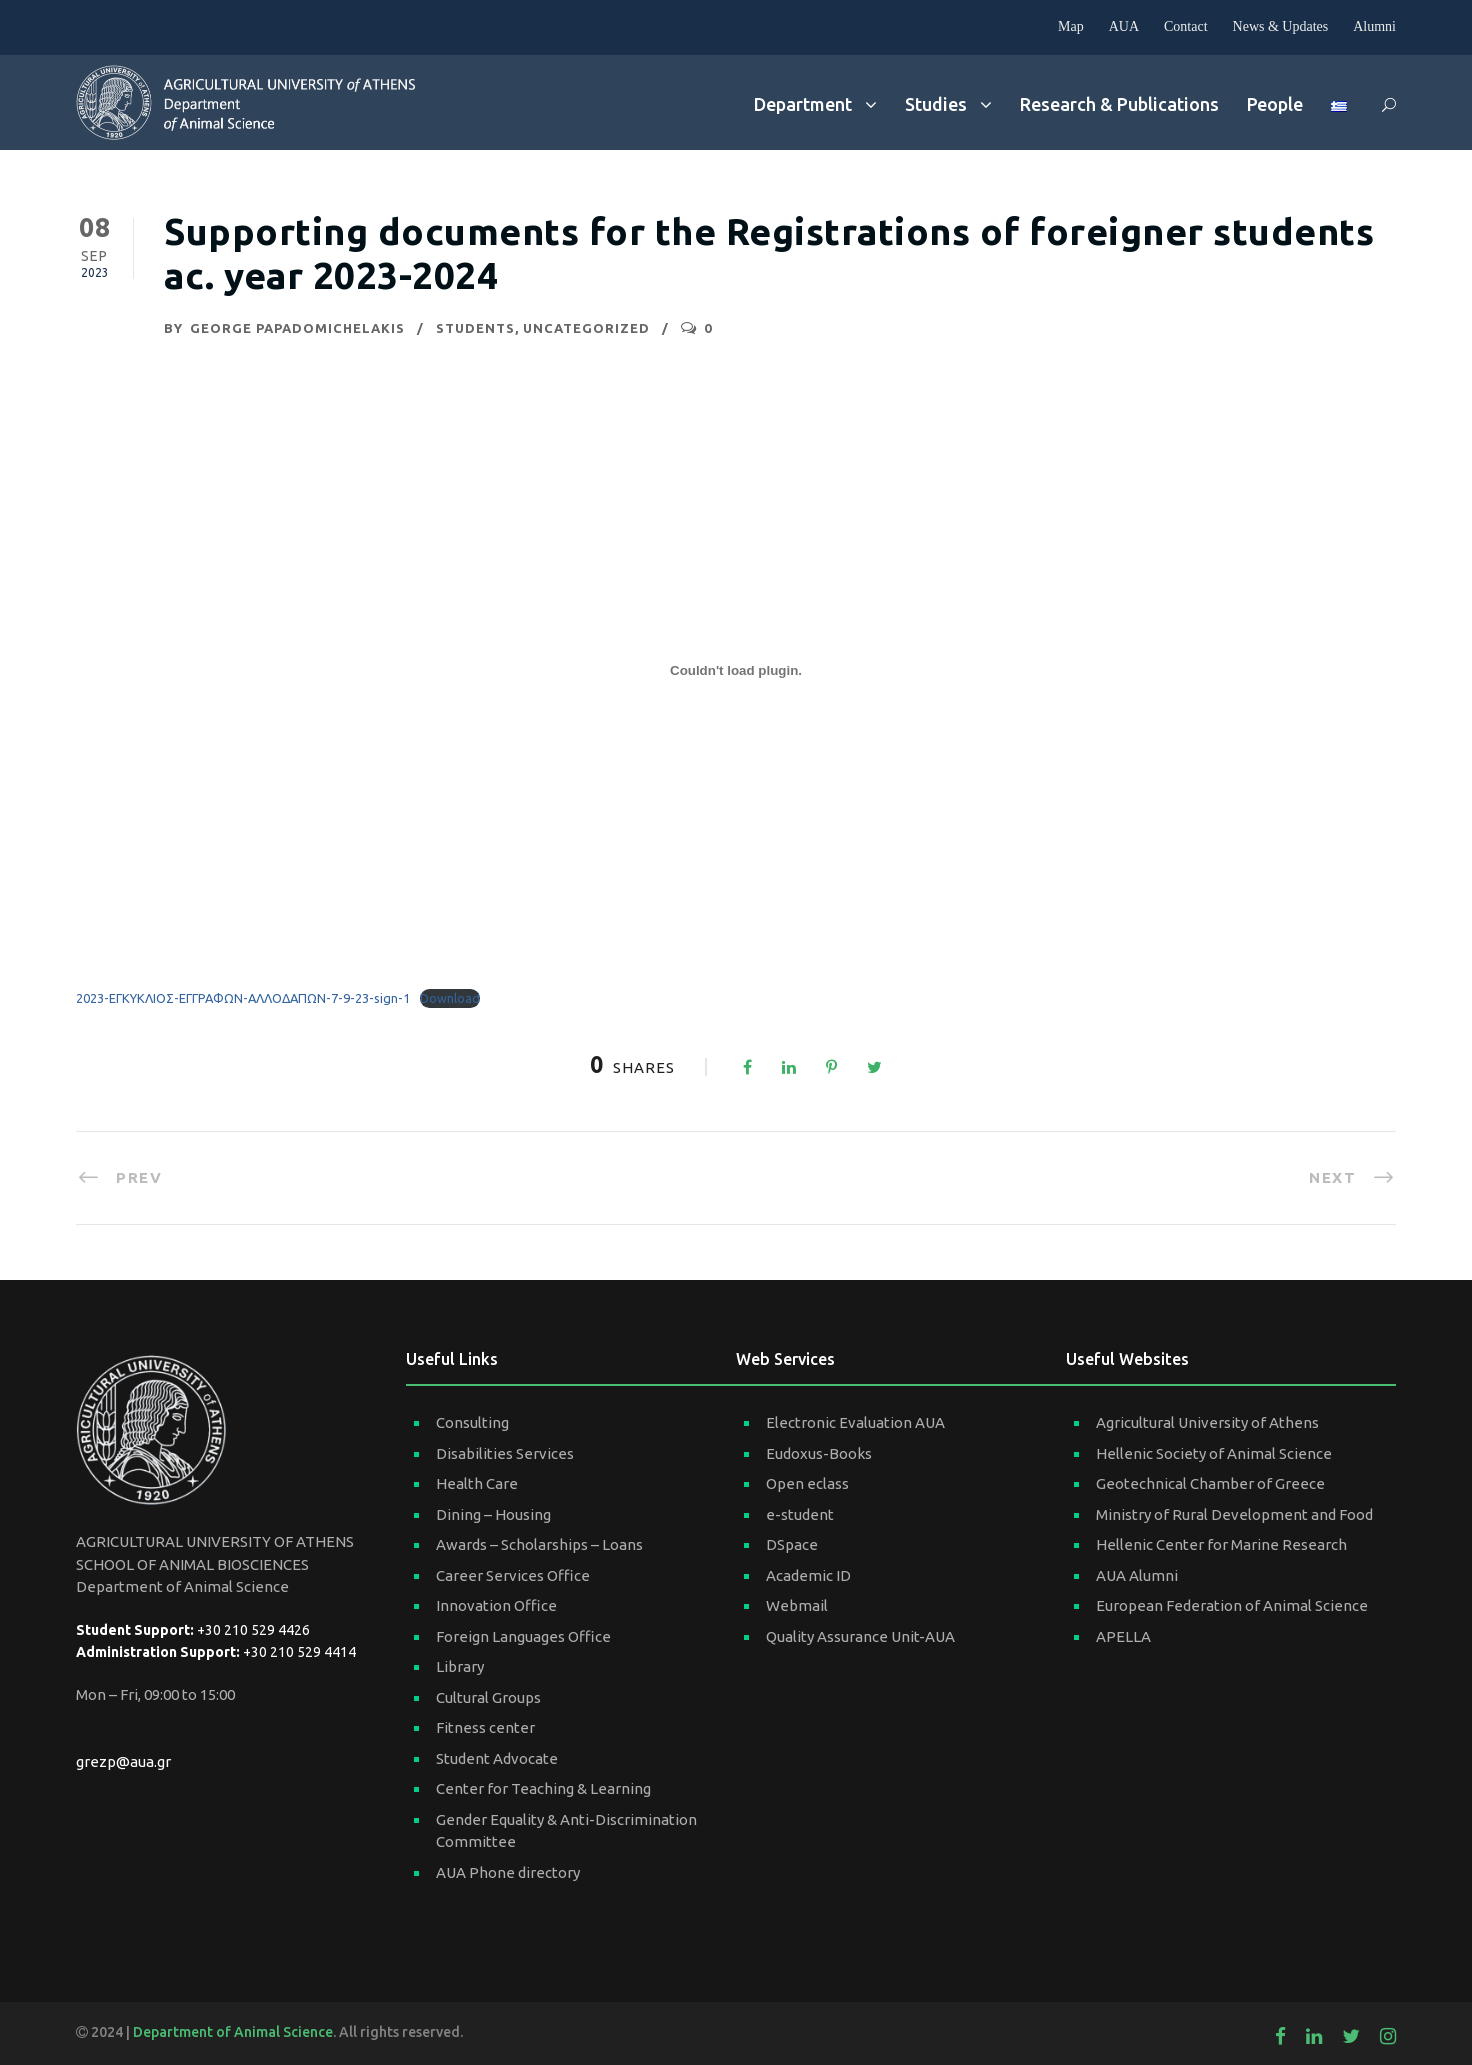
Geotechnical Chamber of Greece (1210, 1483)
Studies (936, 104)
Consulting (472, 1422)
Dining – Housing (493, 1514)
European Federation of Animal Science (1232, 1605)
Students (475, 328)
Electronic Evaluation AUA (855, 1422)
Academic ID (808, 1575)
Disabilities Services (505, 1453)
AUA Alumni (1137, 1575)
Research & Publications (1119, 104)
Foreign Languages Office (523, 1636)
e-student (800, 1514)
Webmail (797, 1605)
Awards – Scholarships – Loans (539, 1544)
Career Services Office (513, 1575)
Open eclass (807, 1483)
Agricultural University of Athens (1207, 1422)
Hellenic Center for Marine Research (1221, 1544)
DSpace (792, 1544)
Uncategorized (586, 328)
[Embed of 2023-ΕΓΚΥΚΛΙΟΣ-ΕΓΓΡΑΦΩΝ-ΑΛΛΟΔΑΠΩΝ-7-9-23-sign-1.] (736, 671)
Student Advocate (497, 1758)
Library (460, 1666)
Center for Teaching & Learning (543, 1788)
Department (803, 104)
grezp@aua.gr (123, 1761)
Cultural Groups (488, 1697)
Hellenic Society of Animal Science (1214, 1453)
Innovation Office (496, 1605)
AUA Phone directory (508, 1872)
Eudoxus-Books (819, 1453)
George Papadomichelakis (297, 328)
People (1275, 104)
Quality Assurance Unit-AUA (860, 1636)
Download (450, 998)
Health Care (477, 1483)
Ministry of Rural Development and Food (1234, 1514)
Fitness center (485, 1727)
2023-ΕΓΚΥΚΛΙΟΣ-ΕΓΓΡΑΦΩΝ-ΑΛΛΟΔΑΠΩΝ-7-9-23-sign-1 (243, 998)
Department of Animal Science (233, 2032)
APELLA (1123, 1636)
